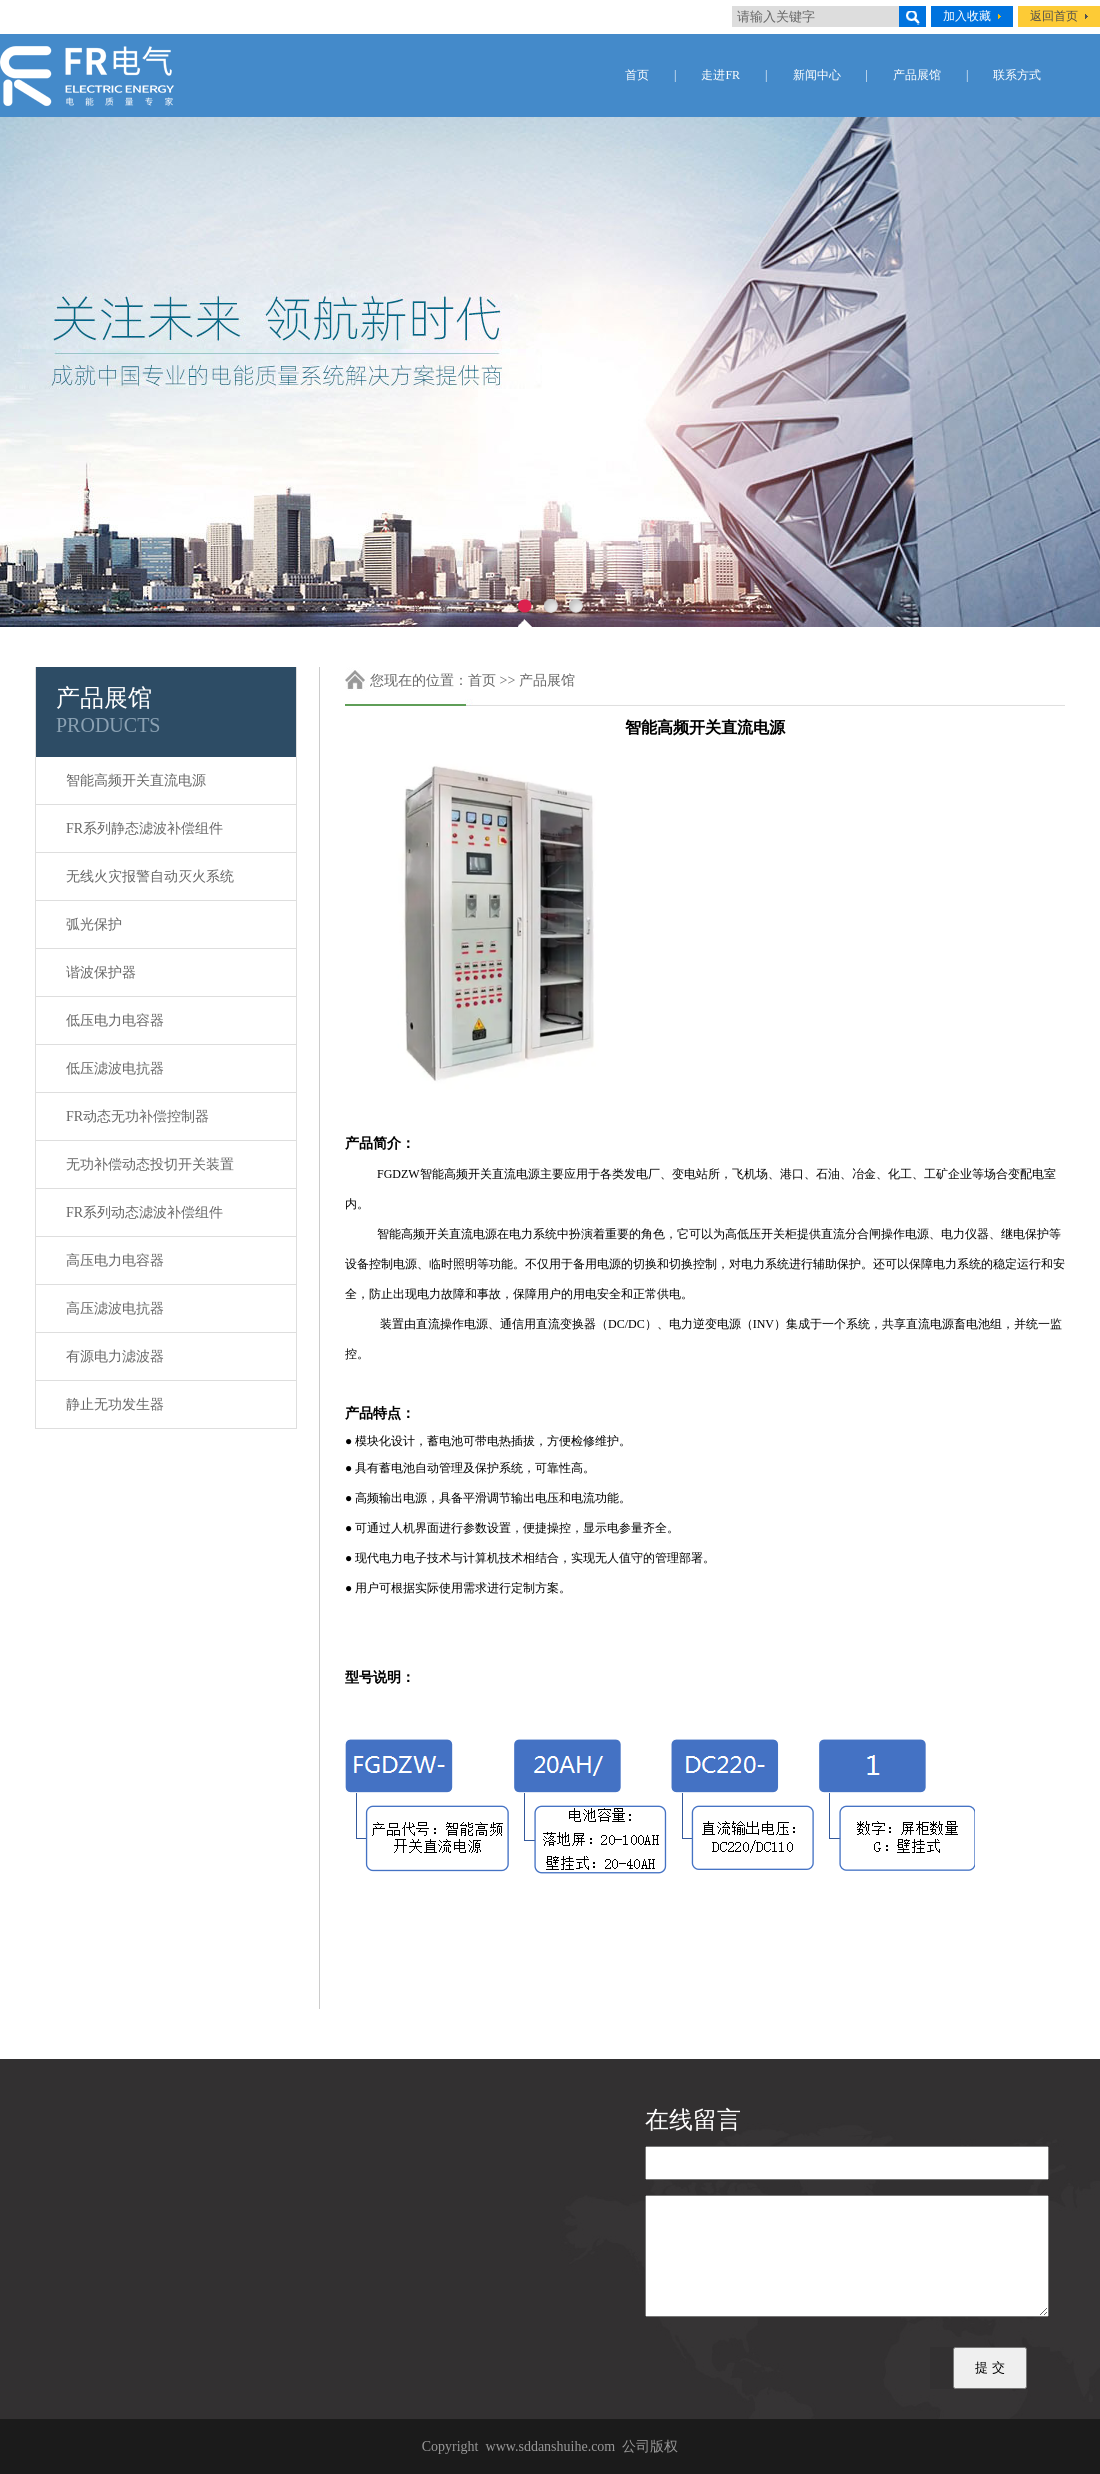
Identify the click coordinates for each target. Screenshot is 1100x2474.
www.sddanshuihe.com (551, 2446)
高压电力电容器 (115, 1260)
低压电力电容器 (115, 1020)
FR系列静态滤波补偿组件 (144, 828)
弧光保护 (94, 924)
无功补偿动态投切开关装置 (150, 1164)
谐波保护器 (101, 972)
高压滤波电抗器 (115, 1308)
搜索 (912, 16)
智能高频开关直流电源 (136, 780)
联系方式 (1017, 75)
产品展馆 (917, 75)
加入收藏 (967, 16)
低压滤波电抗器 (115, 1068)
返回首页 (1054, 16)
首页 (637, 75)
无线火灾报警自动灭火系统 (150, 876)
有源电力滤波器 (115, 1356)
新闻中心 (817, 75)
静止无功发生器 (115, 1404)
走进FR (720, 75)
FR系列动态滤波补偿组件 (144, 1212)
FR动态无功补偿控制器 (137, 1116)
